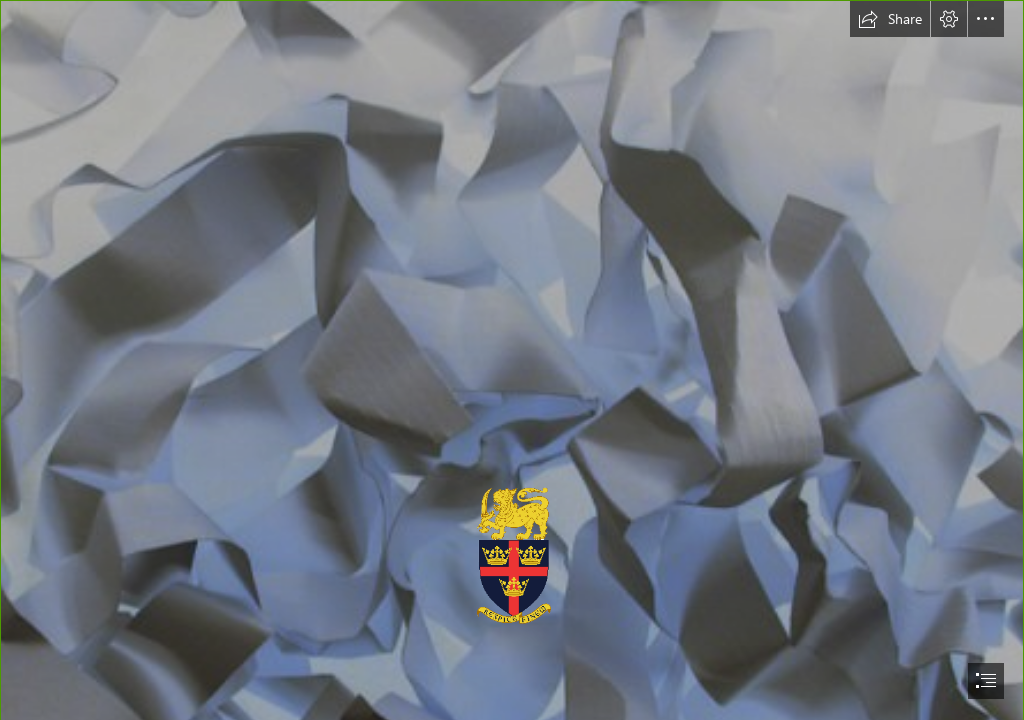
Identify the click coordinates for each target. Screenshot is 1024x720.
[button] (890, 19)
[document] (512, 360)
